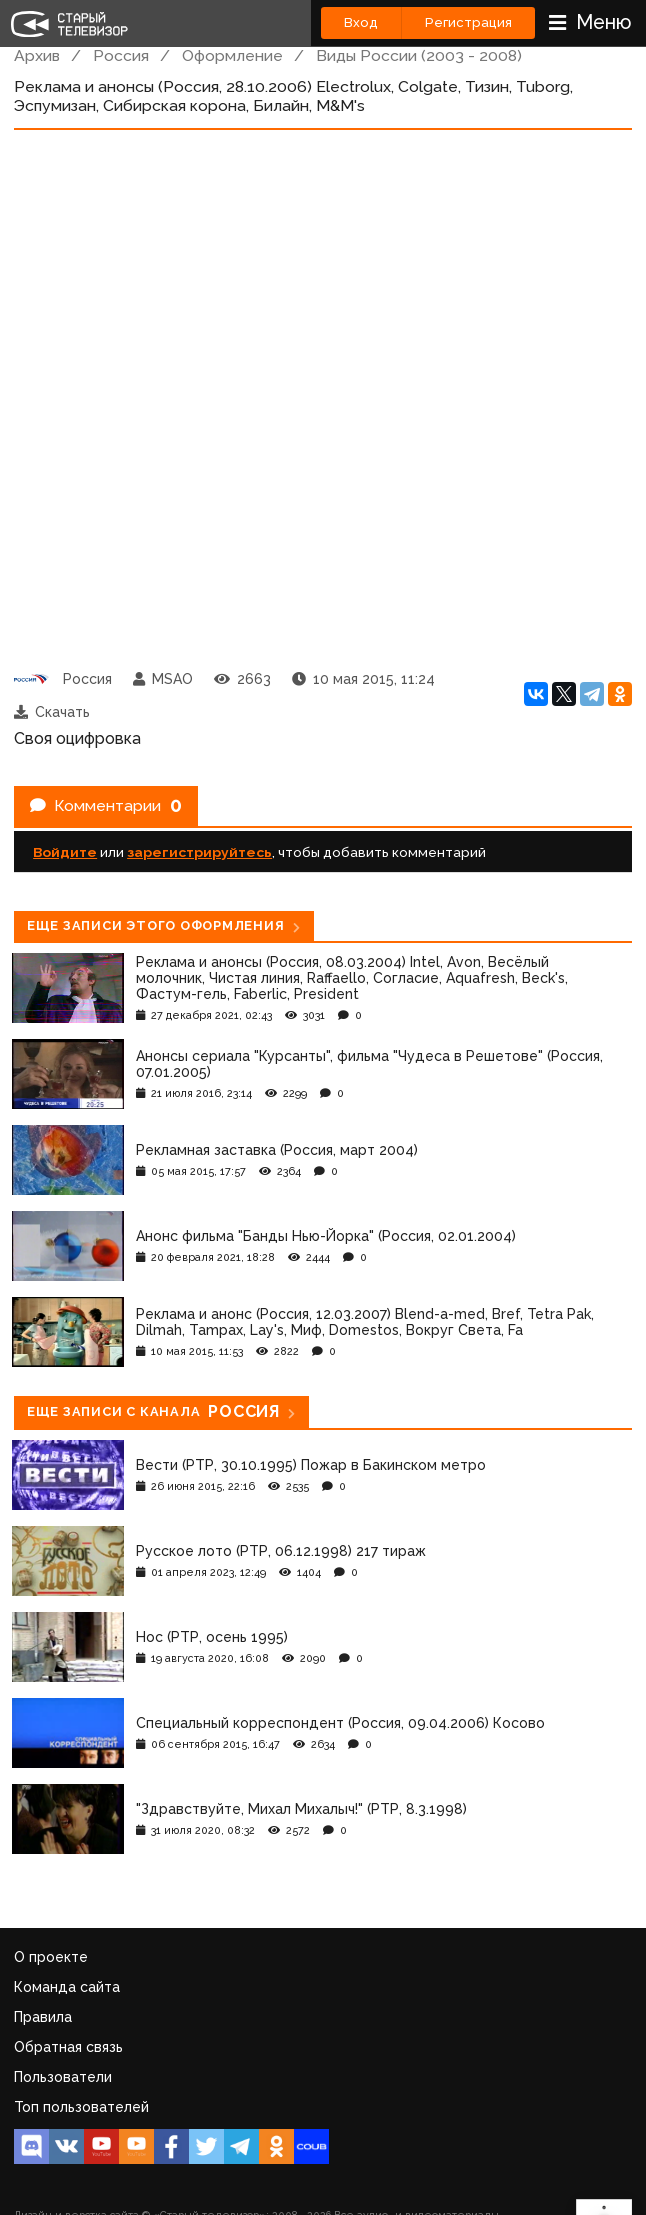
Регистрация (468, 22)
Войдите (65, 852)
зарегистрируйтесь (199, 852)
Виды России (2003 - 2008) (419, 55)
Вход (361, 22)
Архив (37, 55)
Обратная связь (68, 2047)
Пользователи (63, 2077)
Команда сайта (67, 1987)
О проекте (51, 1957)
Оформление (232, 55)
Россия (121, 55)
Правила (43, 2017)
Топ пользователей (81, 2107)
